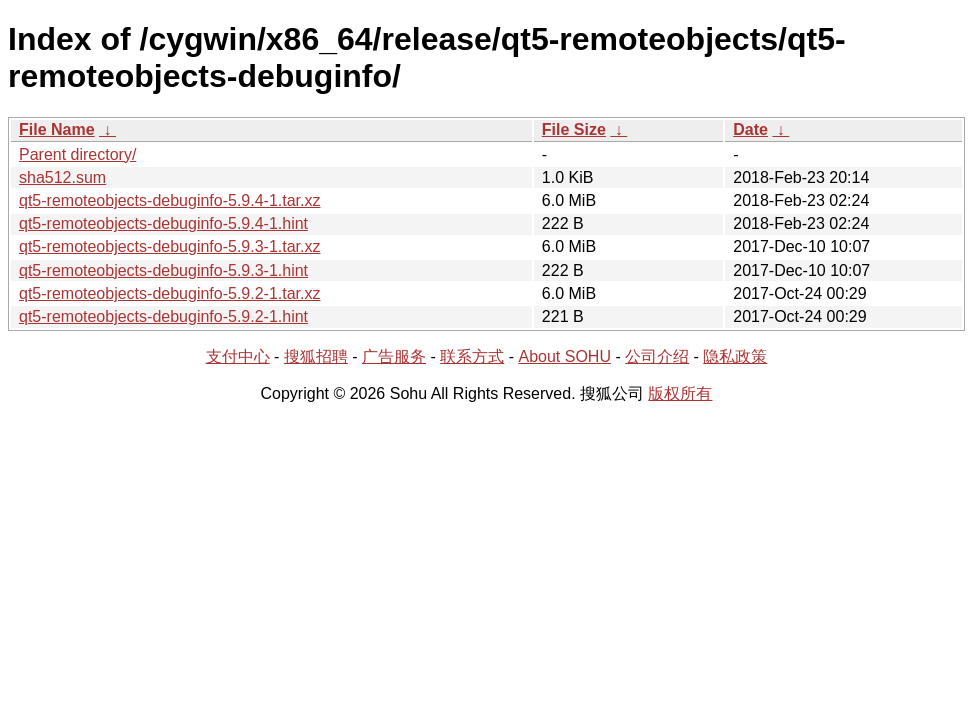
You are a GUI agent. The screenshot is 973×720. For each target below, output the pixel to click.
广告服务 (394, 356)
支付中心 (238, 356)
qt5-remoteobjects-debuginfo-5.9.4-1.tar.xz (170, 200)
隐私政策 (735, 356)
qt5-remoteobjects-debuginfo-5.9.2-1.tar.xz (170, 293)
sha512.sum (62, 177)
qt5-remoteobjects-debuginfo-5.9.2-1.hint (163, 316)
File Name (57, 129)
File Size (574, 129)
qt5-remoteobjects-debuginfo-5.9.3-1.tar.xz (170, 246)
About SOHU (564, 356)
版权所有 (680, 393)
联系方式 (472, 356)
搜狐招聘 (316, 356)
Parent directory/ (77, 154)
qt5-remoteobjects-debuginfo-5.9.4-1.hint (163, 223)
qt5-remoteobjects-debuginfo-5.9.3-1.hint (163, 270)
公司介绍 (657, 356)
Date (750, 129)
